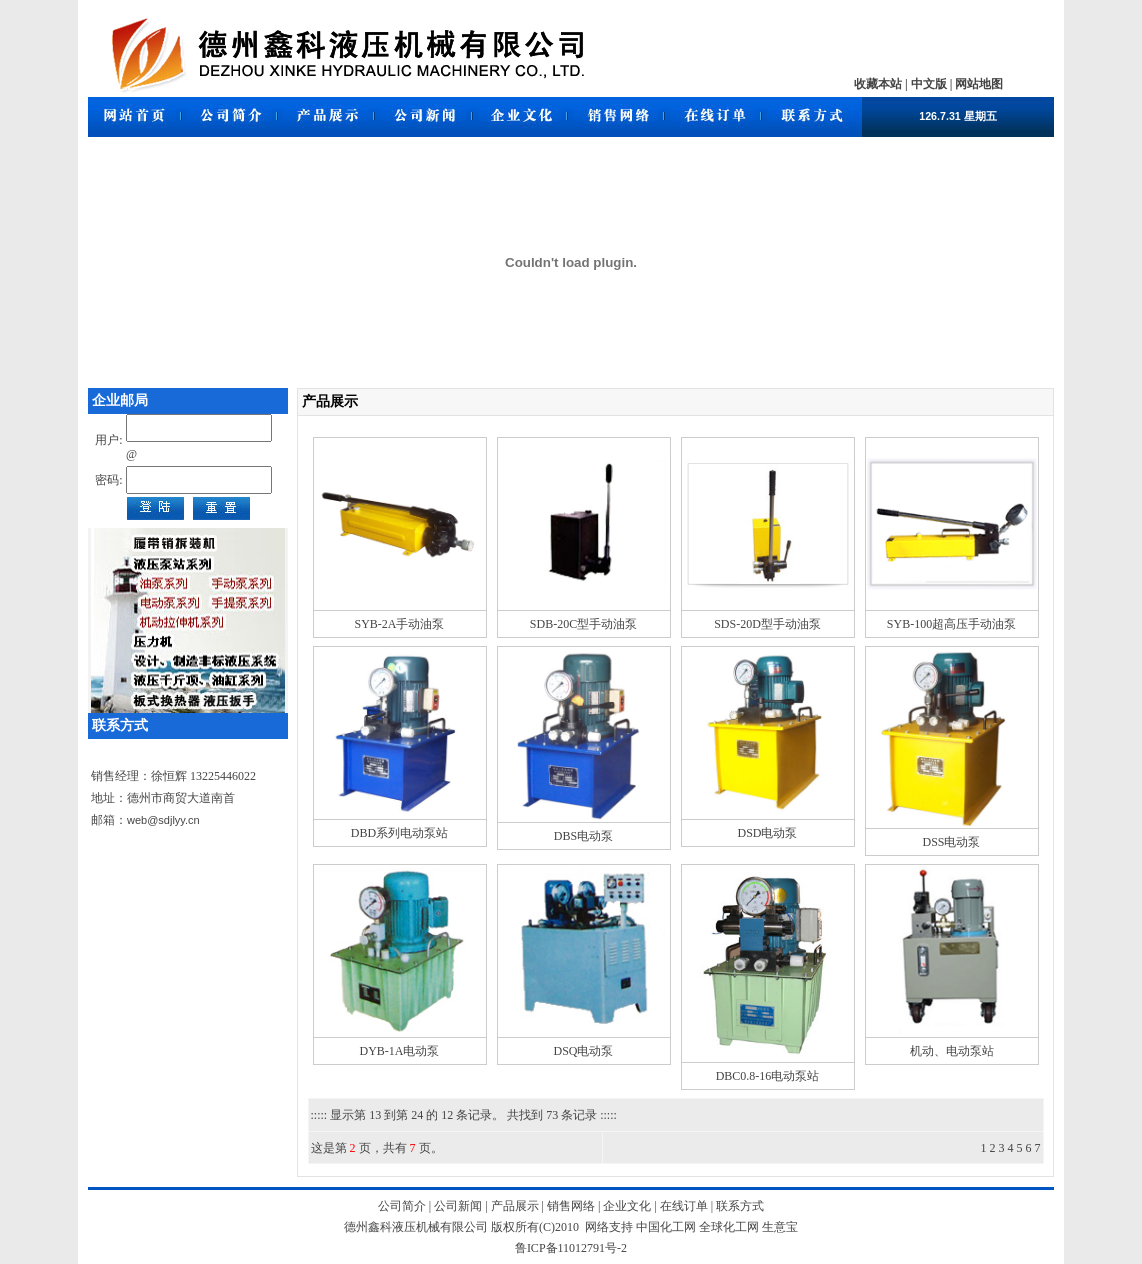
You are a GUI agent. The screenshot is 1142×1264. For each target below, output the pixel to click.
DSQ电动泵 (583, 1051)
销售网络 (569, 1206)
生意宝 (780, 1227)
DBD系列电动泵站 (399, 833)
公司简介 (403, 1206)
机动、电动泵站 (952, 1051)
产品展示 (515, 1206)
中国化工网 (666, 1227)
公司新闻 (458, 1206)
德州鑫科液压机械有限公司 (416, 1227)
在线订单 (682, 1206)
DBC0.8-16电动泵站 (768, 1076)
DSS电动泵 (951, 842)
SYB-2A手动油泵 (399, 624)
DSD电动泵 (767, 833)
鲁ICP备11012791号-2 (571, 1248)
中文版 (929, 84)
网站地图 (979, 84)
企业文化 (625, 1206)
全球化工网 (729, 1227)
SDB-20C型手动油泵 (583, 624)
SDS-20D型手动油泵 (767, 624)
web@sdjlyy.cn (163, 820)
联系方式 (738, 1206)
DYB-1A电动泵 (400, 1051)
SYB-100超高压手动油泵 (951, 624)
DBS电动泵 (583, 836)
